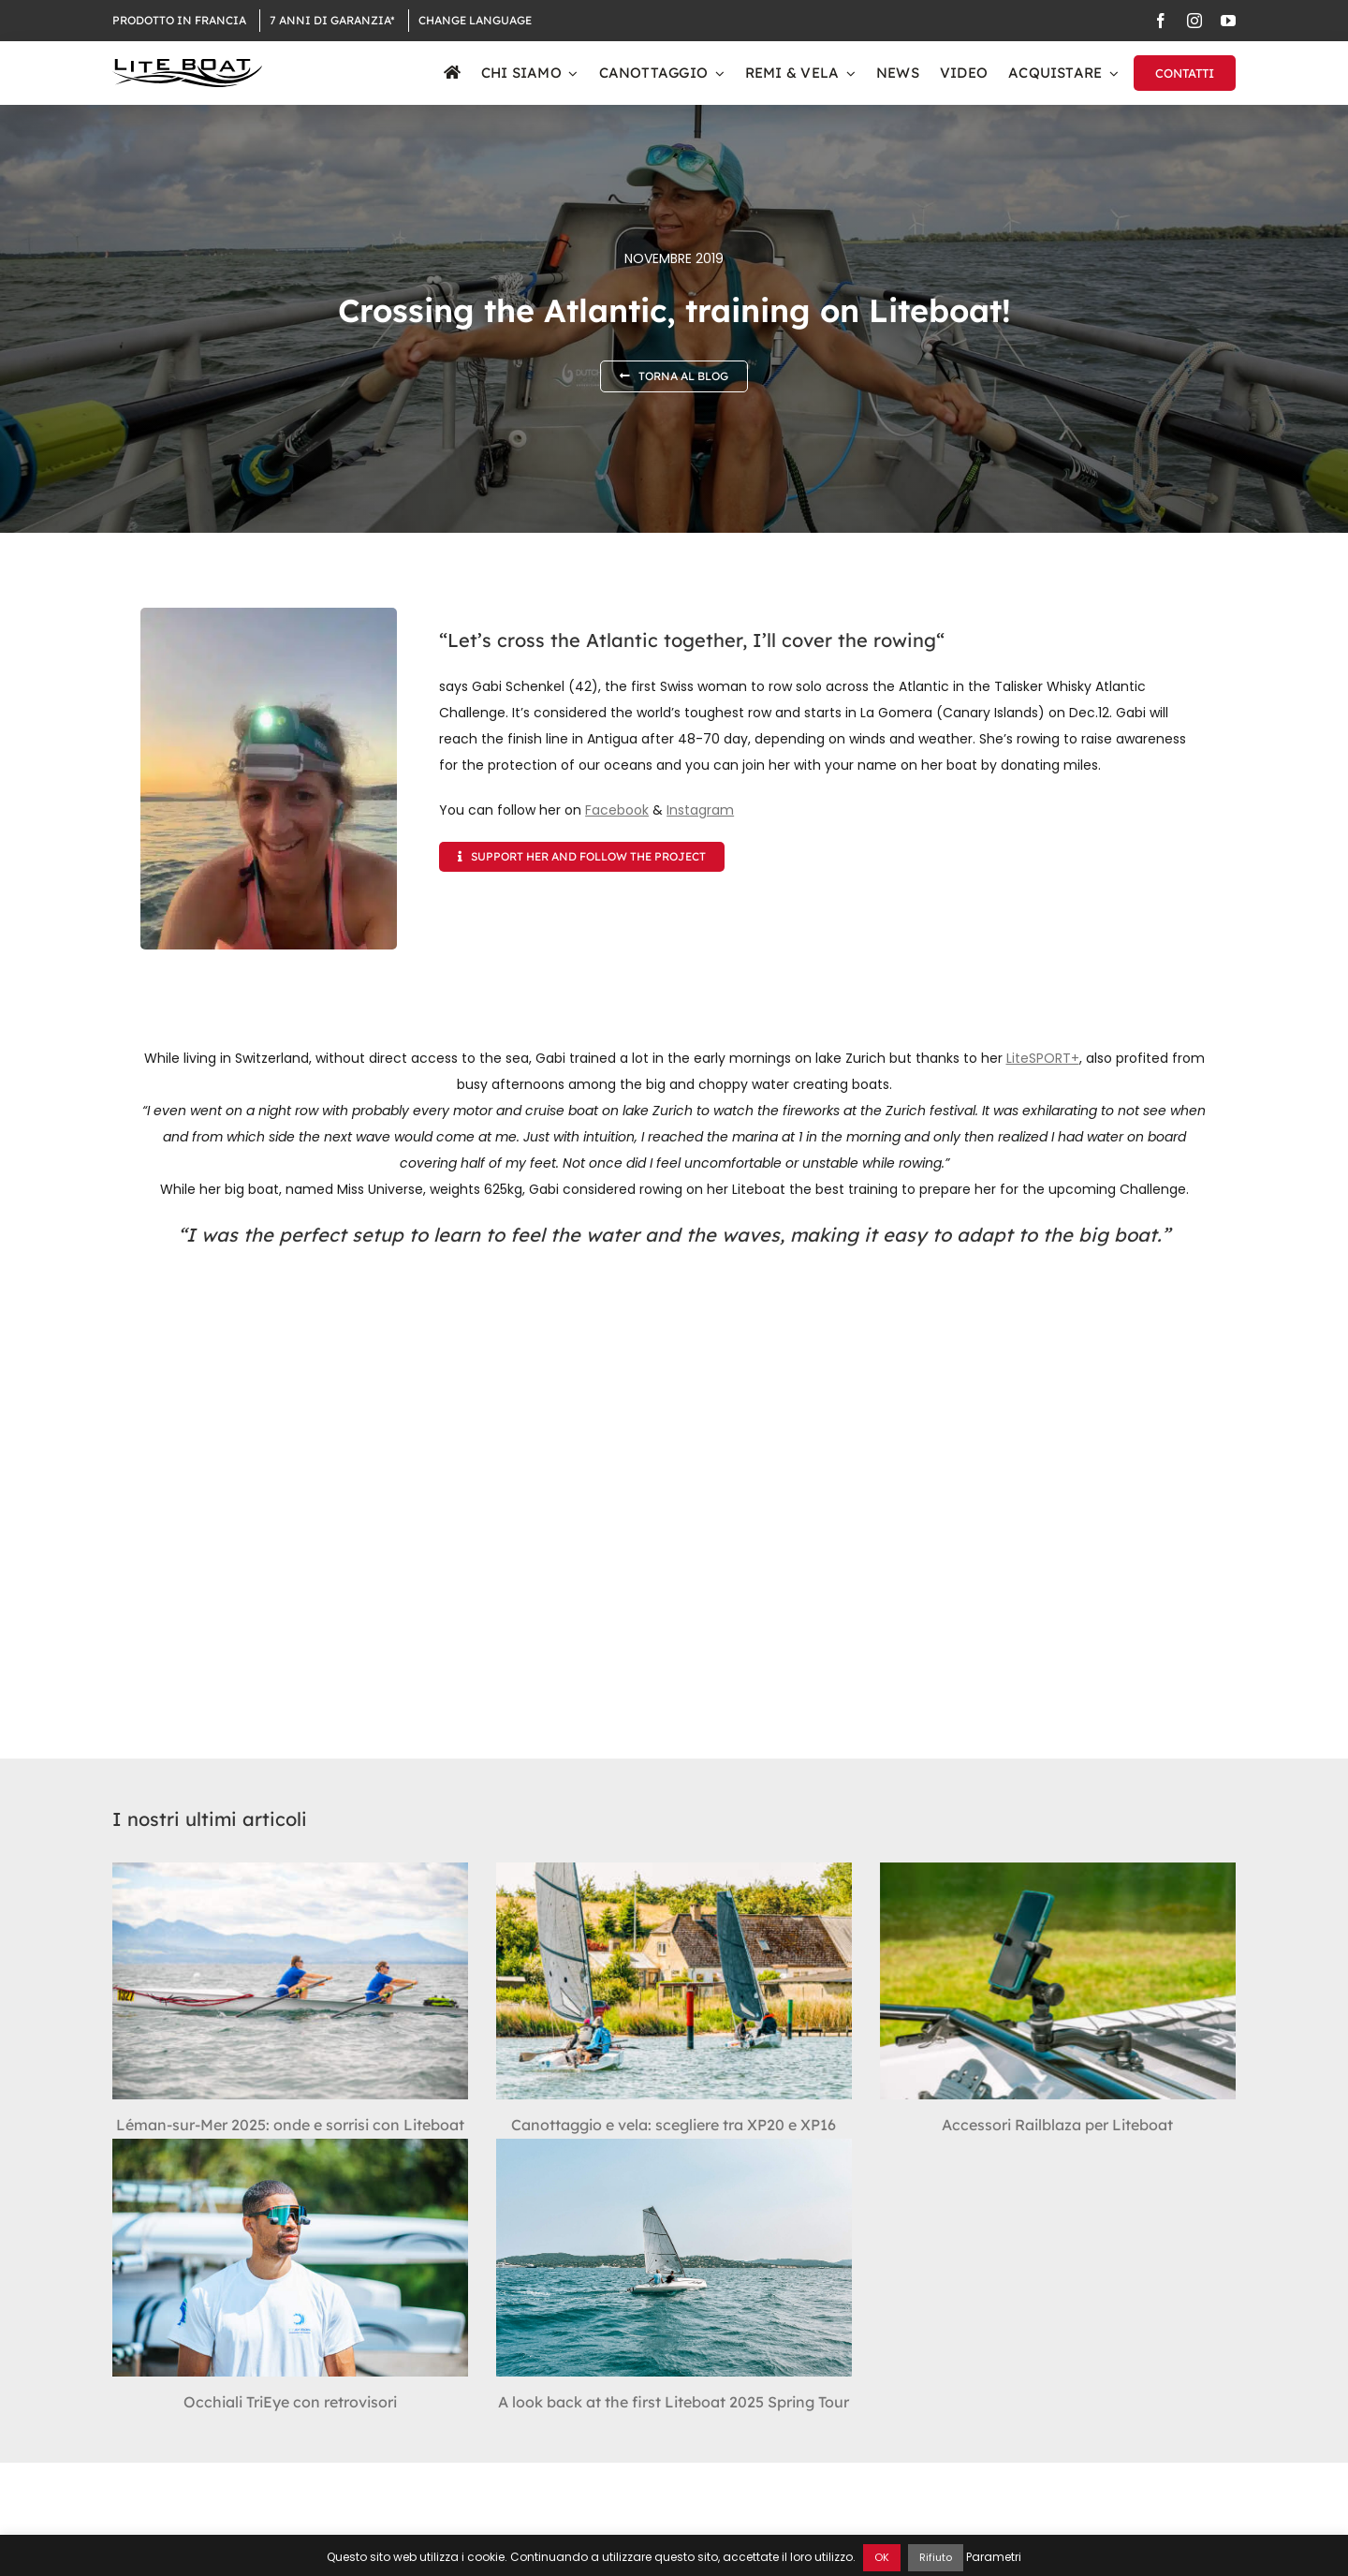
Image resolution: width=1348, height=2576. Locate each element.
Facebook (617, 810)
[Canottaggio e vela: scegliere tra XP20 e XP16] (674, 1981)
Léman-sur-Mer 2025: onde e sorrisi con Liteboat (290, 2124)
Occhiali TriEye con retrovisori (290, 2401)
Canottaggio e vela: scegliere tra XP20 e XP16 (673, 2124)
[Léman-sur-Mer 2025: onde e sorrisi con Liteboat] (290, 1981)
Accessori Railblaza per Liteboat (1057, 2124)
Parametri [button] (993, 2557)
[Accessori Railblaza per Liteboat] (1058, 1981)
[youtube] (1228, 20)
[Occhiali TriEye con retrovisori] (290, 2257)
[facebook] (1160, 20)
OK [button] (881, 2557)
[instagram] (1194, 20)
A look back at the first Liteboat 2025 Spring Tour (673, 2401)
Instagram (700, 810)
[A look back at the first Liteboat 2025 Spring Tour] (674, 2257)
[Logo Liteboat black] (187, 65)
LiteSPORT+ (1042, 1058)
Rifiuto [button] (935, 2557)
